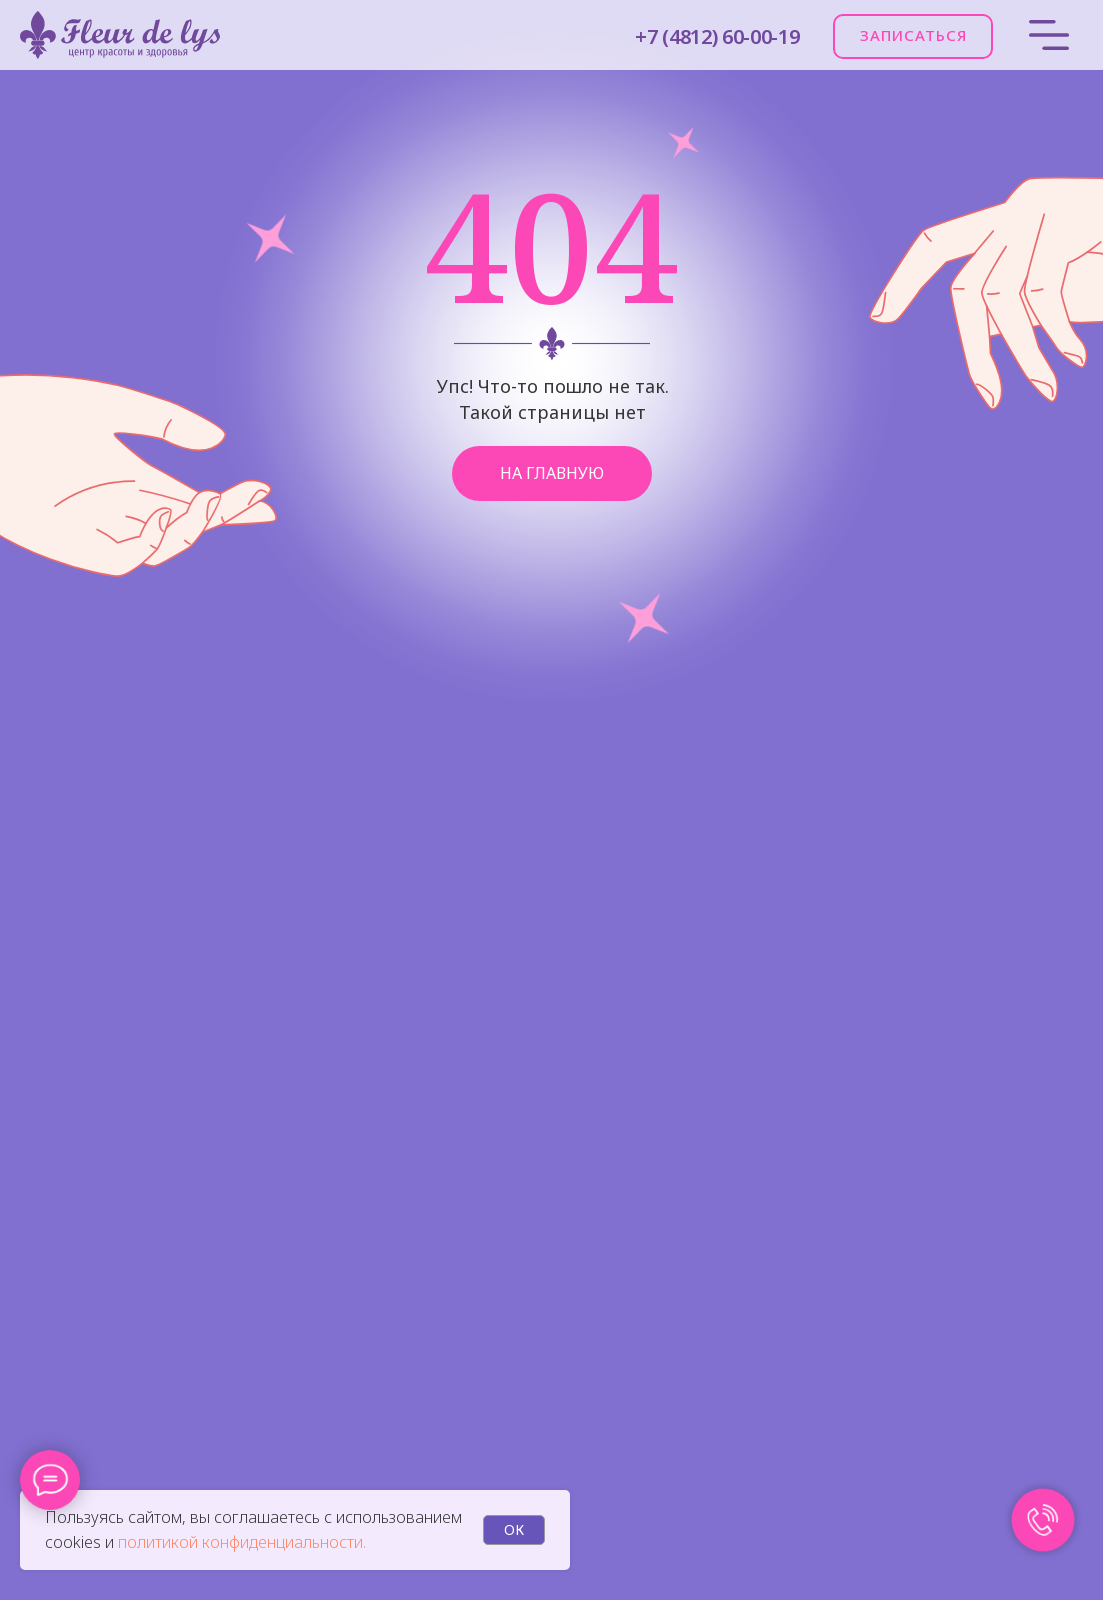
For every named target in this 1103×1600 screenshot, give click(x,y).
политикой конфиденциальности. (242, 1542)
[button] (913, 36)
